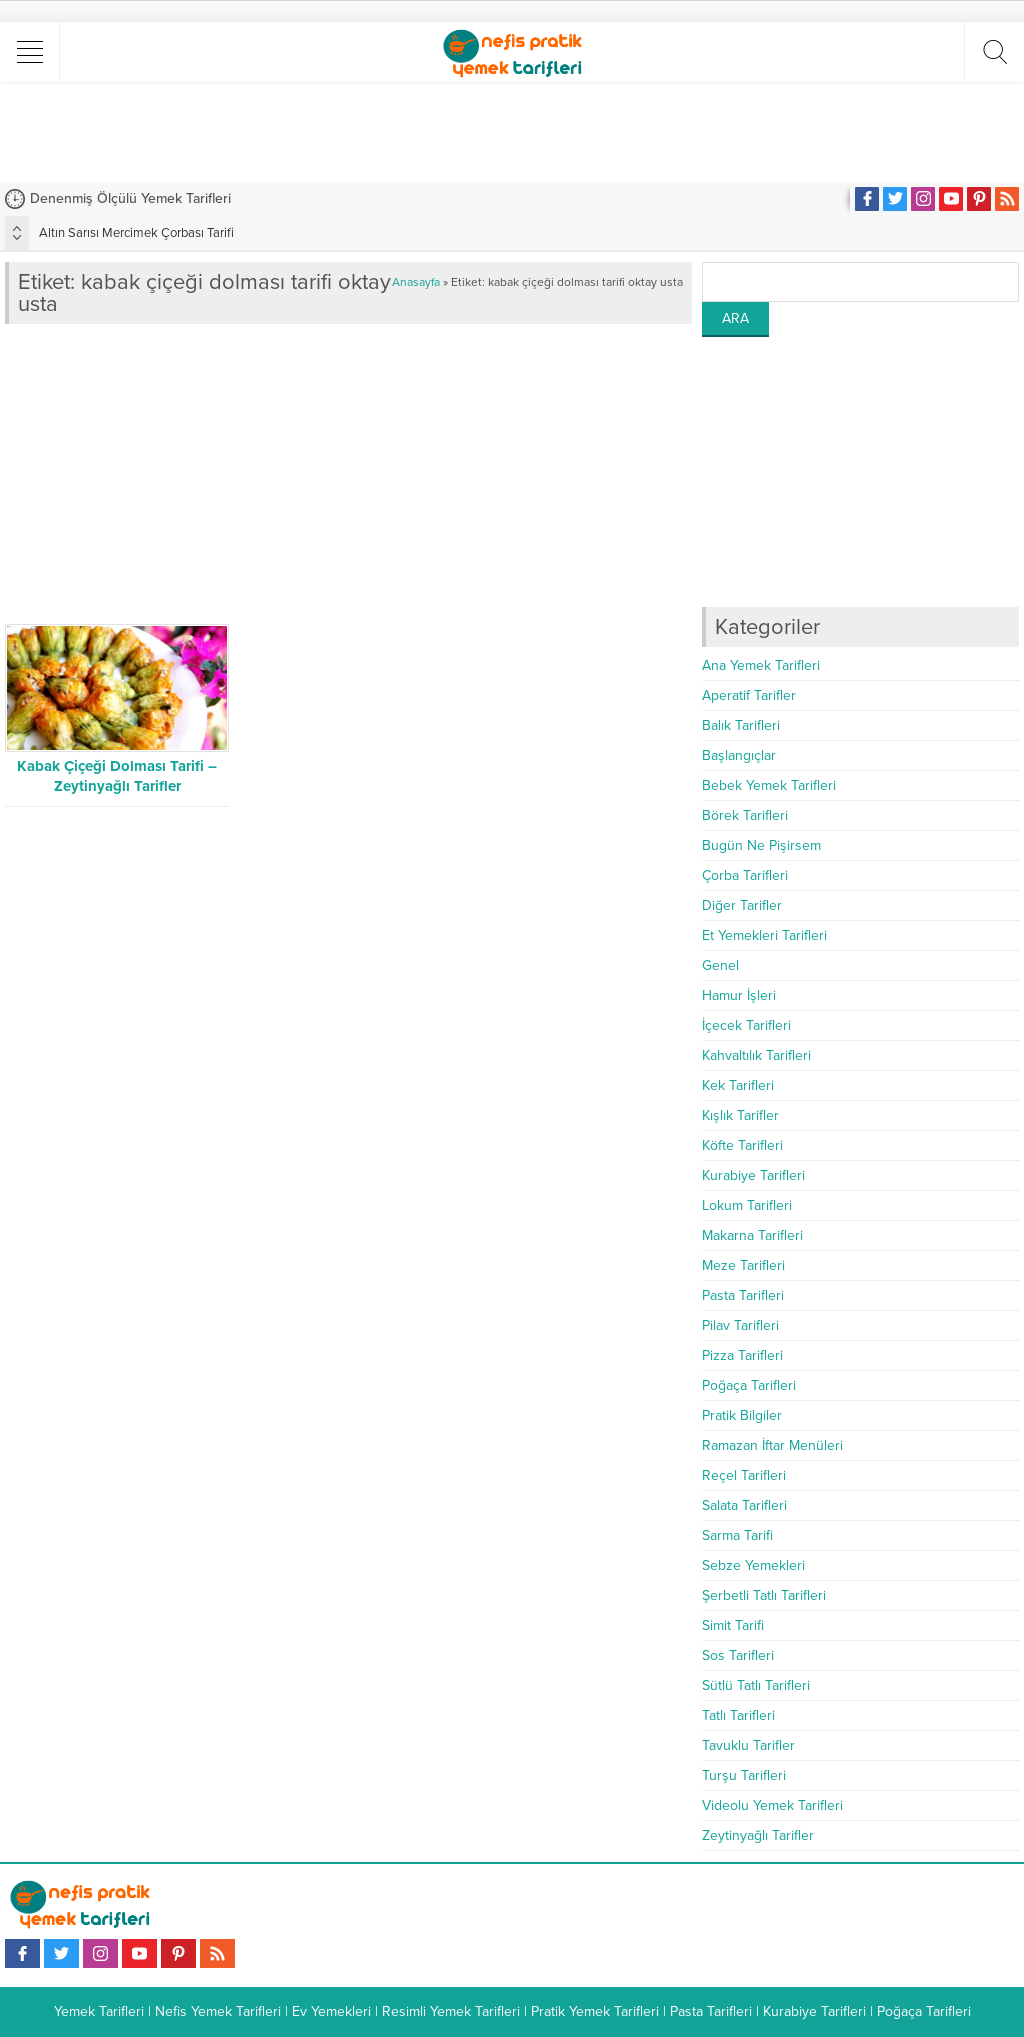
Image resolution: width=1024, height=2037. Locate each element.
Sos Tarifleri (738, 1655)
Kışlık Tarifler (740, 1115)
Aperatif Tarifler (749, 695)
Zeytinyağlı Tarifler (758, 1835)
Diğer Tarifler (742, 905)
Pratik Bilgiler (742, 1415)
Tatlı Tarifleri (738, 1715)
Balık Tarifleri (741, 725)
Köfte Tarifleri (742, 1145)
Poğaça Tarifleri (749, 1385)
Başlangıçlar (739, 755)
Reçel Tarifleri (744, 1475)
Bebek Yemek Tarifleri (769, 785)
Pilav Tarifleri (740, 1325)
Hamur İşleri (739, 995)
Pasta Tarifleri (743, 1295)
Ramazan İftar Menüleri (772, 1445)
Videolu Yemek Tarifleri (772, 1805)
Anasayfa (416, 282)
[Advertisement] (512, 132)
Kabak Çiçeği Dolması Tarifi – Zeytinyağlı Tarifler (117, 776)
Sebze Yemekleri (753, 1565)
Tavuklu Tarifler (748, 1745)
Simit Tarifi (733, 1625)
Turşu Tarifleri (744, 1775)
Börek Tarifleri (745, 815)
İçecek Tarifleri (746, 1025)
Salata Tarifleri (744, 1505)
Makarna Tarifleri (752, 1235)
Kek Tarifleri (738, 1085)
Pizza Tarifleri (742, 1355)
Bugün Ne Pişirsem (761, 845)
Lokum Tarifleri (747, 1205)
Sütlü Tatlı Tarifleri (756, 1685)
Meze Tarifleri (743, 1265)
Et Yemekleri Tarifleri (764, 935)
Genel (720, 965)
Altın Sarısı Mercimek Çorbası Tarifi (136, 233)
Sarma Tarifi (737, 1535)
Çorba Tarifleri (745, 875)
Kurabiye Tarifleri (753, 1175)
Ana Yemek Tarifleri (761, 665)
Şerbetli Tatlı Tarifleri (764, 1595)
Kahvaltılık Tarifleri (756, 1055)
